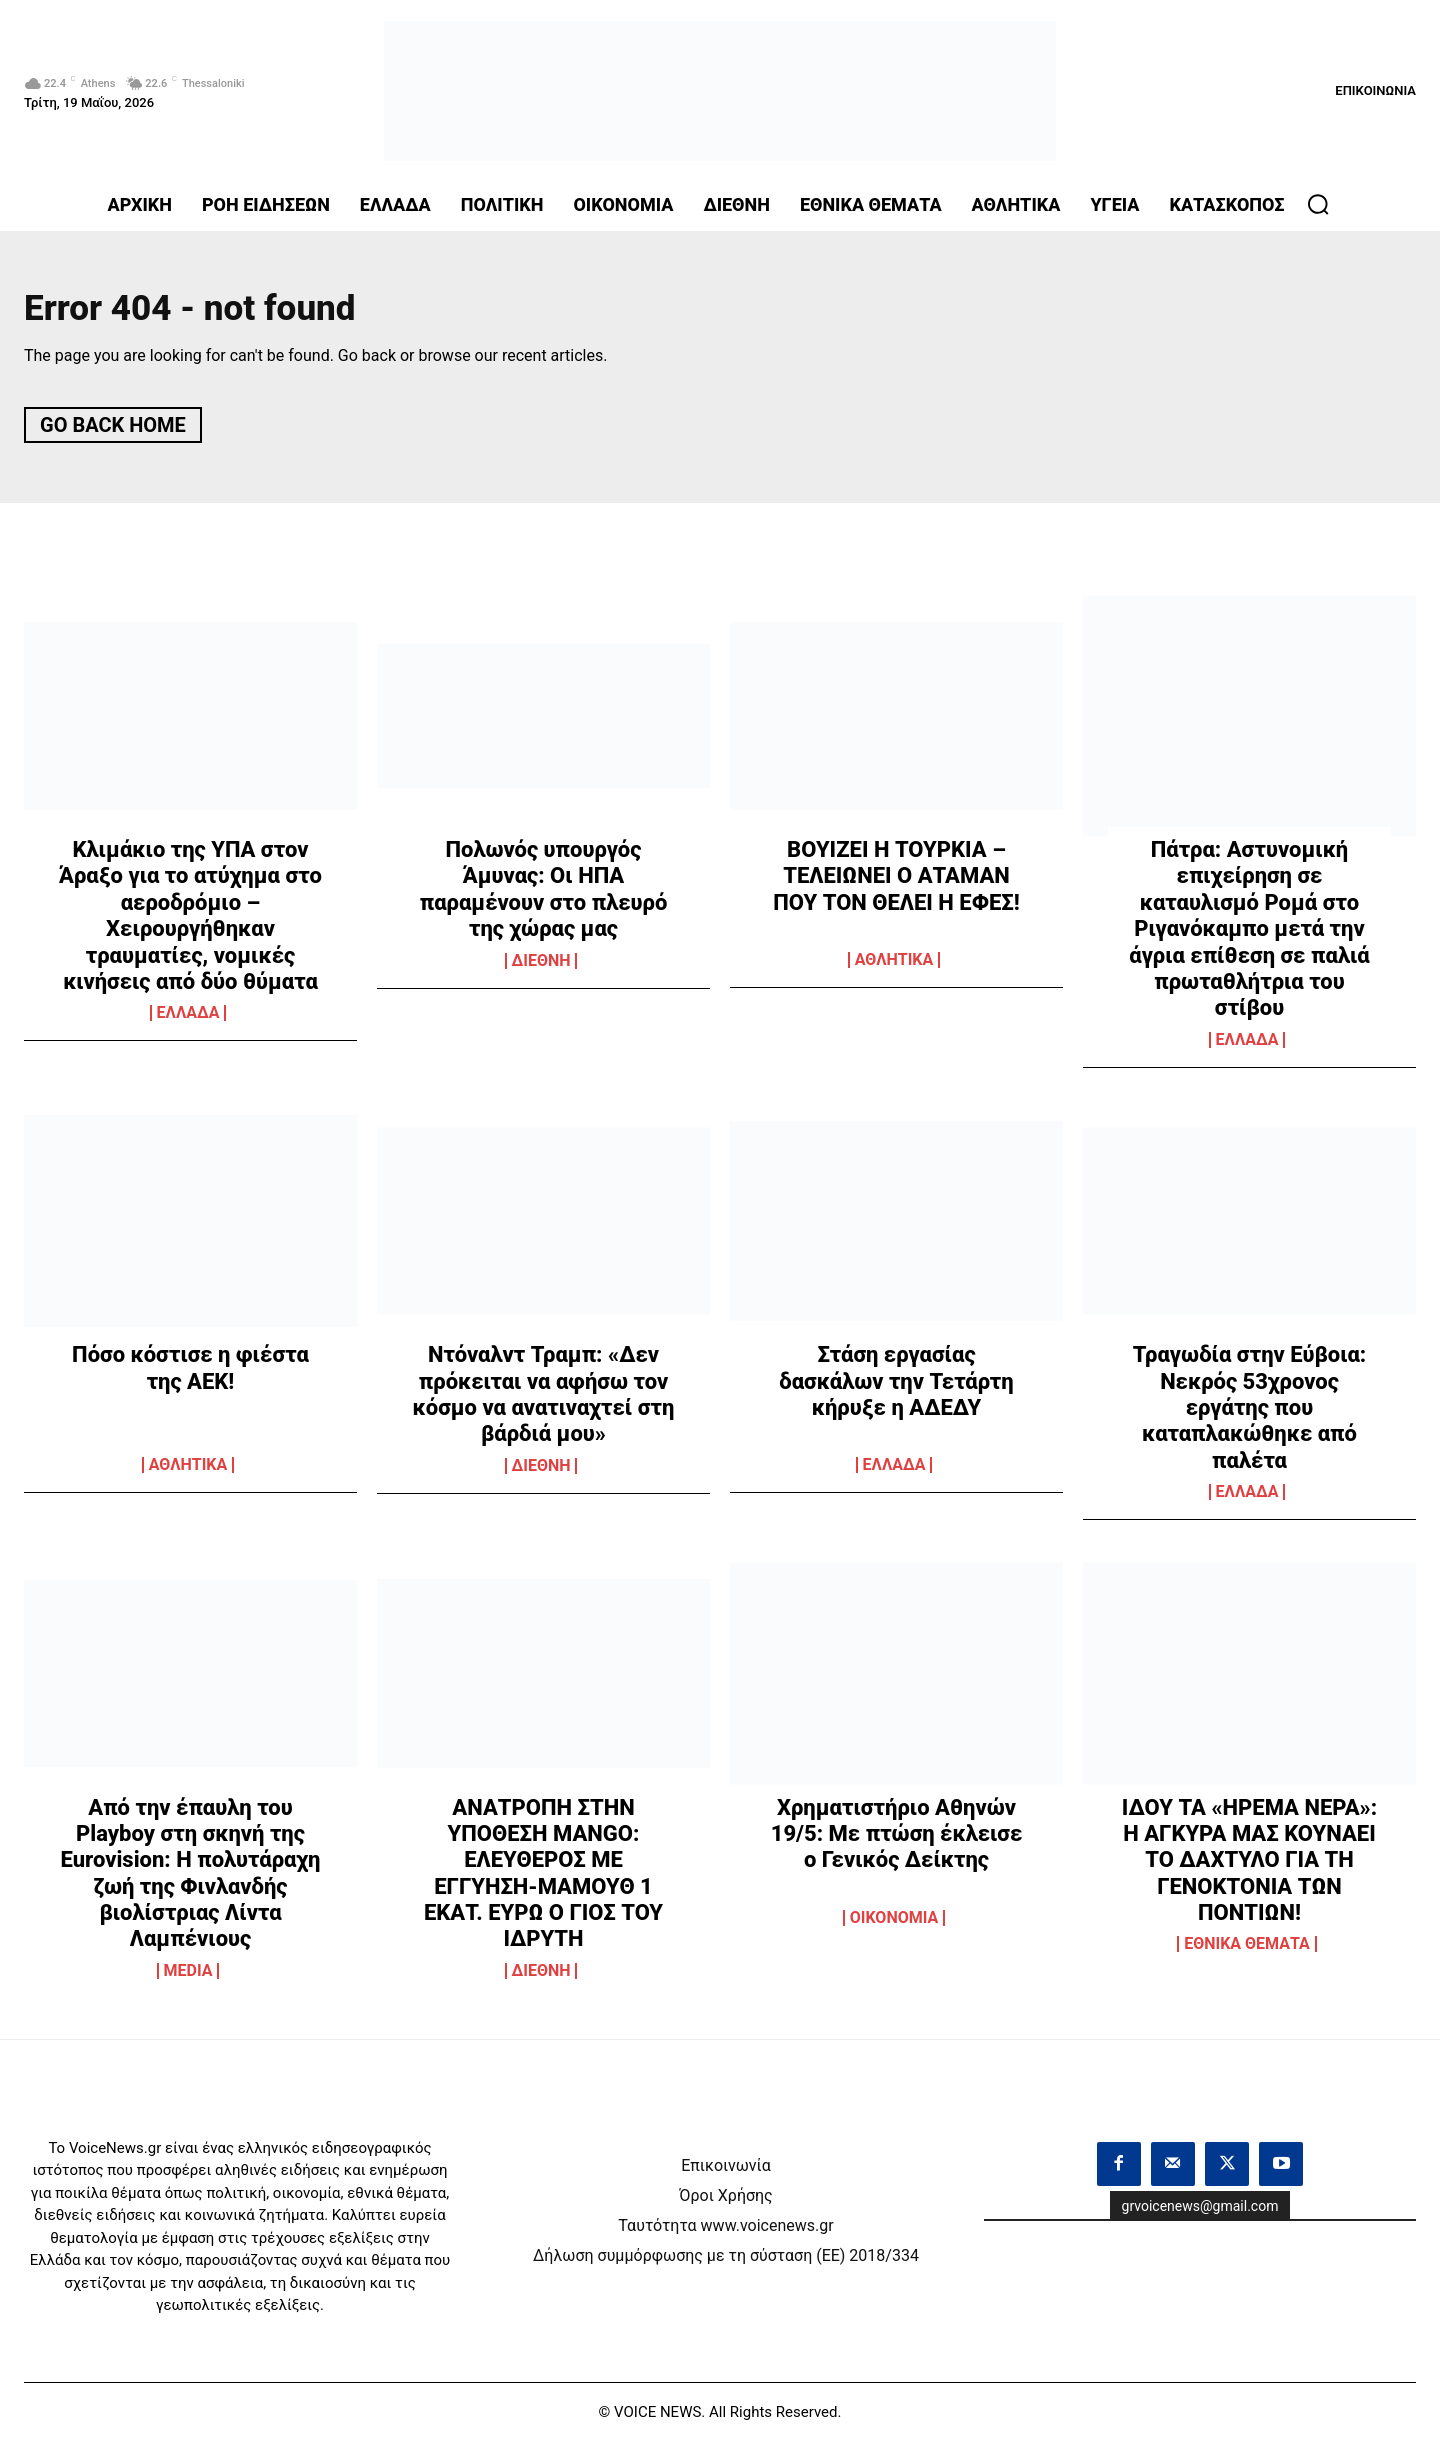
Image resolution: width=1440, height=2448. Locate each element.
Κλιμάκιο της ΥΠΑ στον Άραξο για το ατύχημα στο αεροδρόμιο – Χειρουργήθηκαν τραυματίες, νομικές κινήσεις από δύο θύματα (190, 922)
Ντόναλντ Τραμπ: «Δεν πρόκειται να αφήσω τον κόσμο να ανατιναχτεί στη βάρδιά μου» (544, 1401)
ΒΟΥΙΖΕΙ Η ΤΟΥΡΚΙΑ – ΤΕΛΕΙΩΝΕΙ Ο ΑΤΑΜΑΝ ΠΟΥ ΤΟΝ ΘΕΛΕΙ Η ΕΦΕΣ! (896, 883)
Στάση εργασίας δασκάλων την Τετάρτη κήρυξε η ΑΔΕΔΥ (896, 1388)
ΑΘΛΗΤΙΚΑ (894, 967)
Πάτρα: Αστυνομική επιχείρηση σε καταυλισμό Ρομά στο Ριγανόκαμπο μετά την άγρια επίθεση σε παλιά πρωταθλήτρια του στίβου (1249, 935)
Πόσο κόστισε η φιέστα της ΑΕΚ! (190, 1374)
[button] (1318, 204)
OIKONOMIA (894, 1924)
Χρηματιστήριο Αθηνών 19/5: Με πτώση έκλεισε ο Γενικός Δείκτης (897, 1840)
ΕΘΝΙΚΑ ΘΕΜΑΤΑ (1247, 1951)
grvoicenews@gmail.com (1200, 2213)
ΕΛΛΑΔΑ (188, 1020)
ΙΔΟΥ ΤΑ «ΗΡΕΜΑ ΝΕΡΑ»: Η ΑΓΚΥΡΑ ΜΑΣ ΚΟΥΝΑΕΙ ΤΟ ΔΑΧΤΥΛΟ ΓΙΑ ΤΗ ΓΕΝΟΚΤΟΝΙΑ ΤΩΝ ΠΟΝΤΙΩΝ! (1249, 1866)
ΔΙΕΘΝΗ (541, 968)
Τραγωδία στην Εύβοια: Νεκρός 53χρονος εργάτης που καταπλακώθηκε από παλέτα (1249, 1414)
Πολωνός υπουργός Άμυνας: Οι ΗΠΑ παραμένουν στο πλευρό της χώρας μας (544, 896)
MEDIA (188, 1978)
